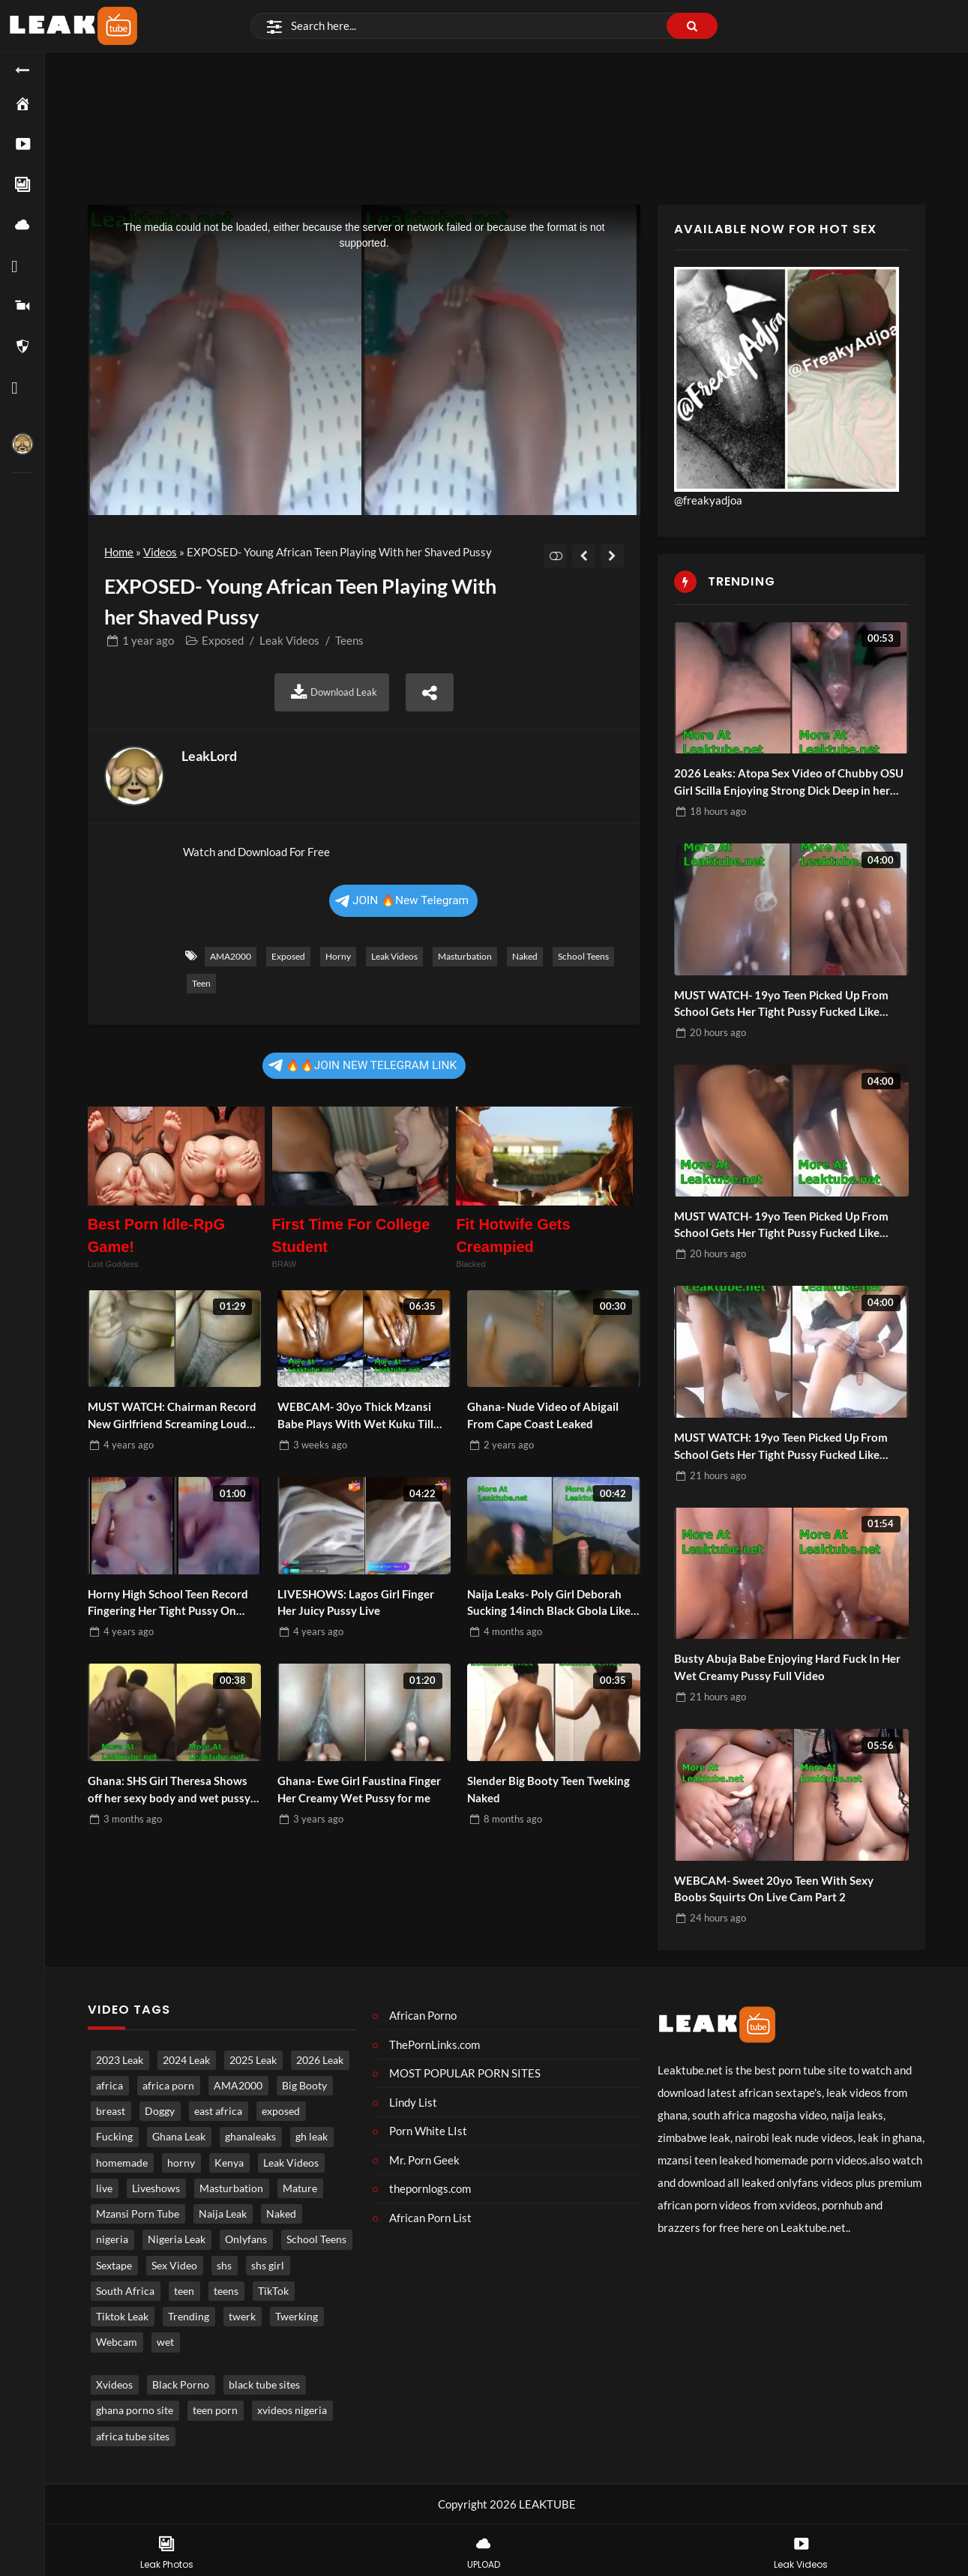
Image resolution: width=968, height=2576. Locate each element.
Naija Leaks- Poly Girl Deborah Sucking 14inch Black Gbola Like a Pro (553, 1603)
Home (118, 552)
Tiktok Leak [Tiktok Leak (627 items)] (122, 2317)
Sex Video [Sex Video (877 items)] (174, 2266)
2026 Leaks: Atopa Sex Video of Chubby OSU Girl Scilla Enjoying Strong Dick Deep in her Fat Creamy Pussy (789, 782)
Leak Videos (289, 640)
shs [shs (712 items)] (224, 2266)
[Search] (484, 26)
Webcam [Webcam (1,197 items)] (116, 2342)
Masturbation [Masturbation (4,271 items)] (231, 2188)
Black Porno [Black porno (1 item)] (180, 2385)
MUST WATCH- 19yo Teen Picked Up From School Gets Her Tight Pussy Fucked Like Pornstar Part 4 (781, 1004)
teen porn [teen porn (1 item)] (215, 2410)
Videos (160, 552)
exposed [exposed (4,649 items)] (281, 2111)
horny (338, 956)
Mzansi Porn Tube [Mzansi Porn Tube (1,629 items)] (137, 2214)
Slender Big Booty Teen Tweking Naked (548, 1789)
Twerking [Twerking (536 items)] (296, 2317)
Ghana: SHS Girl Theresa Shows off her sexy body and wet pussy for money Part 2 (169, 1790)
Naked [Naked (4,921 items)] (281, 2214)
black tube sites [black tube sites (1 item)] (264, 2385)
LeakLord (209, 755)
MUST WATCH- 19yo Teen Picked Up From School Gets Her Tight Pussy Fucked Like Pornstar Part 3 (781, 1225)
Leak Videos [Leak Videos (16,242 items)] (291, 2163)
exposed (288, 956)
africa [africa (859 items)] (109, 2086)
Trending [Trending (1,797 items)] (188, 2317)
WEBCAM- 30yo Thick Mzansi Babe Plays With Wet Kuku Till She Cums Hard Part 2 (355, 1416)
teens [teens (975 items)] (226, 2291)
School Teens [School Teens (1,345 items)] (316, 2239)
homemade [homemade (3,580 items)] (122, 2163)
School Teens (583, 956)
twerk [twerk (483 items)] (242, 2317)
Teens (349, 640)
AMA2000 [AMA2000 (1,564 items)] (238, 2086)
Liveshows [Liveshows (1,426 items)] (156, 2188)
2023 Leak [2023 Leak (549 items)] (119, 2060)
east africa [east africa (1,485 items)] (218, 2111)
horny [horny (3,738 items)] (181, 2163)
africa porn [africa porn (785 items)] (168, 2086)
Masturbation (465, 956)
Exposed (223, 640)
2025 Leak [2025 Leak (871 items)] (253, 2060)
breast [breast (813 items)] (110, 2111)
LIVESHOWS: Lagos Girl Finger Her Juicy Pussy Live (355, 1602)
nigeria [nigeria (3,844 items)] (112, 2239)
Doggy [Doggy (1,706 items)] (160, 2111)
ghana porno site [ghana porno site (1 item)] (134, 2410)
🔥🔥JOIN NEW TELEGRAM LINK (362, 1065)
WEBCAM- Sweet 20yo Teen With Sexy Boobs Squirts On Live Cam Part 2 (774, 1889)
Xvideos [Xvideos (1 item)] (114, 2385)
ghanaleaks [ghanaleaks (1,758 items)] (250, 2137)
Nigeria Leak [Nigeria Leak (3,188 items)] (176, 2239)
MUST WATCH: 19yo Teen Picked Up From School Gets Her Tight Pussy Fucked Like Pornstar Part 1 (781, 1446)
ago (148, 640)
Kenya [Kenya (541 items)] (229, 2163)
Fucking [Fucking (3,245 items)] (114, 2137)
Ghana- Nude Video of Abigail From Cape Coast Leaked (543, 1415)
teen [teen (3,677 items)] (184, 2291)
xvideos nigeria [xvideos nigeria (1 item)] (292, 2410)
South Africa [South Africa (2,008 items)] (125, 2291)
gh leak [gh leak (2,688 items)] (311, 2137)
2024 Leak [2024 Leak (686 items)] (186, 2060)
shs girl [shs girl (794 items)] (267, 2266)
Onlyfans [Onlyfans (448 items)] (246, 2239)
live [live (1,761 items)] (104, 2188)
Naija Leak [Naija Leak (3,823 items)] (223, 2214)
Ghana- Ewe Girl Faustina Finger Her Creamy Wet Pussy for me (359, 1789)
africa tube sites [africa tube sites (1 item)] (132, 2437)
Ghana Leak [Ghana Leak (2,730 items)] (178, 2137)
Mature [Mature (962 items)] (300, 2188)
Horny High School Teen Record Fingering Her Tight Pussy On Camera (168, 1603)
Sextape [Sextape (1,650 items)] (114, 2266)
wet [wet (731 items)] (165, 2342)
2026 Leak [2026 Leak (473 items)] (319, 2060)
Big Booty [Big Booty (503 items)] (304, 2086)
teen (201, 983)
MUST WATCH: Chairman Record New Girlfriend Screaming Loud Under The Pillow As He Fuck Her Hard (172, 1416)
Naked (525, 956)
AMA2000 (230, 956)
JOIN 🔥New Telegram (402, 900)
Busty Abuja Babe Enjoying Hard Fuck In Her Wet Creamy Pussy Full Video (787, 1667)
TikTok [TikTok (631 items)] (273, 2291)
